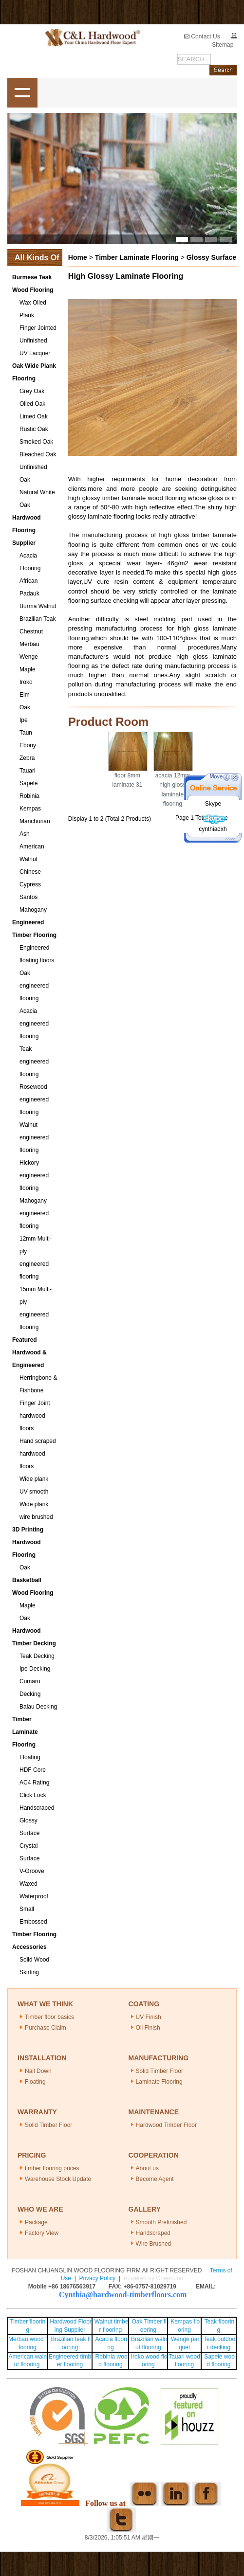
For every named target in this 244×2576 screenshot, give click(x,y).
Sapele (28, 783)
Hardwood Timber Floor (166, 2125)
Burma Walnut (37, 606)
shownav (22, 93)
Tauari (27, 770)
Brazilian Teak (37, 618)
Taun (25, 732)
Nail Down (38, 2071)
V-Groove (31, 1871)
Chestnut (31, 631)
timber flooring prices (52, 2168)
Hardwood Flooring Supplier (26, 530)
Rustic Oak (33, 429)
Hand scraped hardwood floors (37, 1454)
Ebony (27, 745)
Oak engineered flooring (34, 986)
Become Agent (155, 2179)
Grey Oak (31, 391)
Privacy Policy (97, 2278)
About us (147, 2168)
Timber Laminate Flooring (25, 1732)
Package (36, 2222)
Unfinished (33, 340)
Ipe (23, 720)
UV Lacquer (34, 353)
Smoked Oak (36, 441)
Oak (24, 707)
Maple (27, 669)
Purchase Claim (45, 2027)
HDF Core (32, 1769)
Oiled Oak (32, 403)
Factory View (41, 2233)
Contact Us (202, 36)
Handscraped (36, 1807)
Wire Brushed (153, 2243)
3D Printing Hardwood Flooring (27, 1542)
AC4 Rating (34, 1782)
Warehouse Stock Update (58, 2179)
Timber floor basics (49, 2017)
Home (77, 257)
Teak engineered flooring (34, 1061)
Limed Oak (33, 416)
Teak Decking (37, 1656)
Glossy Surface (211, 257)
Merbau (29, 644)
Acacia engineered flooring (34, 1024)
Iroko (26, 682)
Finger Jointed (37, 327)
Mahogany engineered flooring (34, 1213)
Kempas (30, 808)
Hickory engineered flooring (34, 1175)
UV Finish (148, 2017)
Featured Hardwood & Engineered (29, 1352)
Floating (29, 1757)
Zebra (27, 758)
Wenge (28, 656)
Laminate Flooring (159, 2081)
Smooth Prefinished (161, 2222)
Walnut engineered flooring (34, 1137)
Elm (24, 694)
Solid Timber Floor (159, 2071)
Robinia (29, 796)
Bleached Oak (37, 454)
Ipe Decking (34, 1668)
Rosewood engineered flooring (34, 1099)
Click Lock (32, 1795)
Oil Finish (148, 2027)
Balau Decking (38, 1706)
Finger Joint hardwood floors (34, 1416)
